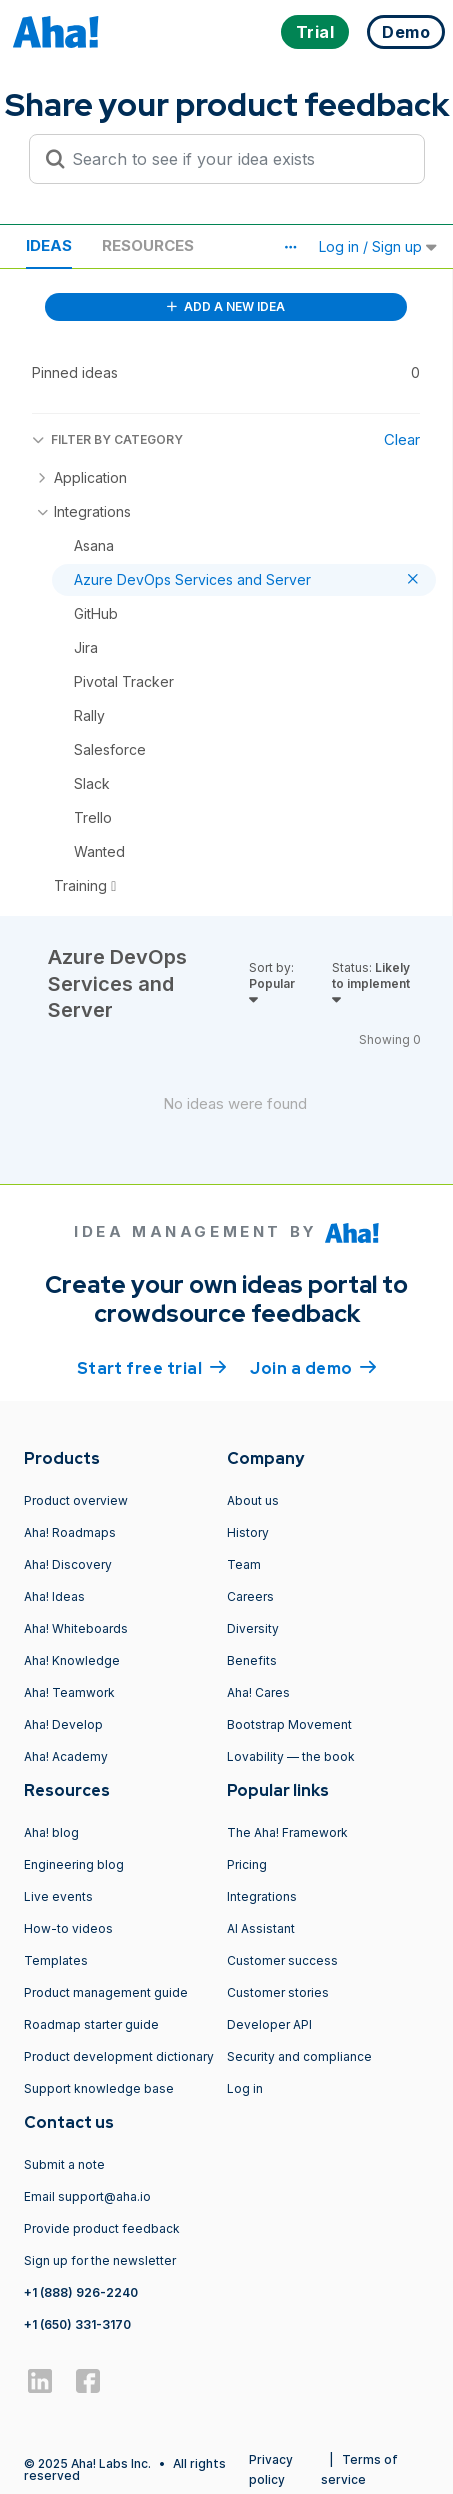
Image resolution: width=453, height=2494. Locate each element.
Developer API (269, 2024)
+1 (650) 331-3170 (77, 2324)
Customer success (282, 1960)
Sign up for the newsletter (100, 2260)
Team (244, 1564)
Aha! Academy (66, 1756)
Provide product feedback (102, 2228)
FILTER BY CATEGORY (107, 439)
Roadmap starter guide (91, 2024)
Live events (58, 1896)
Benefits (252, 1660)
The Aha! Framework (287, 1832)
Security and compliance (299, 2056)
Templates (56, 1960)
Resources (148, 245)
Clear (402, 439)
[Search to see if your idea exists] (236, 159)
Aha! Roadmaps (70, 1532)
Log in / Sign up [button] (378, 246)
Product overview (76, 1500)
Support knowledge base (99, 2088)
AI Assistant (261, 1928)
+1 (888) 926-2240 (81, 2292)
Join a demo (313, 1367)
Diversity (253, 1628)
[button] (290, 247)
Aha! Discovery (68, 1564)
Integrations (262, 1896)
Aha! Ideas (54, 1596)
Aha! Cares (258, 1692)
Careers (250, 1596)
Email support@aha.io (87, 2196)
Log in (245, 2088)
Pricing (247, 1864)
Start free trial (152, 1367)
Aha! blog (51, 1832)
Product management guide (106, 1992)
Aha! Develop (63, 1724)
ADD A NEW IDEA (226, 306)
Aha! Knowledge (72, 1660)
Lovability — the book (291, 1756)
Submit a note (64, 2164)
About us (253, 1500)
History (248, 1532)
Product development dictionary (119, 2056)
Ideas (49, 245)
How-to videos (68, 1928)
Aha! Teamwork (69, 1692)
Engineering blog (74, 1864)
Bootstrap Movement (289, 1724)
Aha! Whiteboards (76, 1628)
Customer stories (278, 1992)
